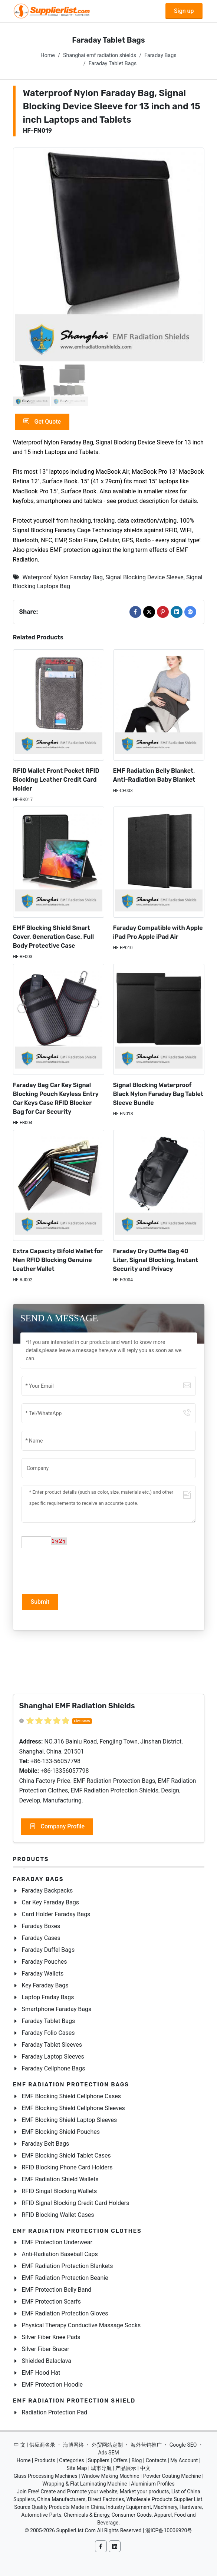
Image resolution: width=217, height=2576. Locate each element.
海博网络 (73, 2445)
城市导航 (101, 2468)
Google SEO (183, 2445)
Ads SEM (108, 2453)
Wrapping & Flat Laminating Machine (84, 2484)
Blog (136, 2460)
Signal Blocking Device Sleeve (144, 577)
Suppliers (98, 2460)
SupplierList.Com (76, 2530)
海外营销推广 (146, 2445)
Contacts (156, 2460)
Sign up (184, 10)
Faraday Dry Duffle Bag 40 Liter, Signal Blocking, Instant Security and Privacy (155, 1260)
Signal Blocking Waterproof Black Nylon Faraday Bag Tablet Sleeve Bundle (158, 1094)
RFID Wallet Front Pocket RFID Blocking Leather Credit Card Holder (56, 779)
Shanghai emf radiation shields (99, 55)
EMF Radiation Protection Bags (71, 2084)
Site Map (76, 2468)
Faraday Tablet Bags (113, 63)
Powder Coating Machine (172, 2476)
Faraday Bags (160, 55)
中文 (145, 2468)
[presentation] (78, 1570)
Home (47, 55)
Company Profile (57, 1826)
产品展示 (125, 2468)
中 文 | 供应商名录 (34, 2445)
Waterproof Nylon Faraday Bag (63, 577)
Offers (120, 2460)
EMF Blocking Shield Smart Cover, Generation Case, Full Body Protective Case (53, 936)
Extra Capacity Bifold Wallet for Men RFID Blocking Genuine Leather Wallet (58, 1260)
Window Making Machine (110, 2476)
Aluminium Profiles (153, 2484)
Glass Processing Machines (45, 2476)
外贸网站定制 (107, 2445)
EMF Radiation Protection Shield (74, 2400)
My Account (184, 2460)
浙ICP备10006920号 (169, 2530)
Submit (40, 1601)
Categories (71, 2460)
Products (31, 1859)
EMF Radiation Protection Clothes (77, 2231)
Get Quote (42, 422)
